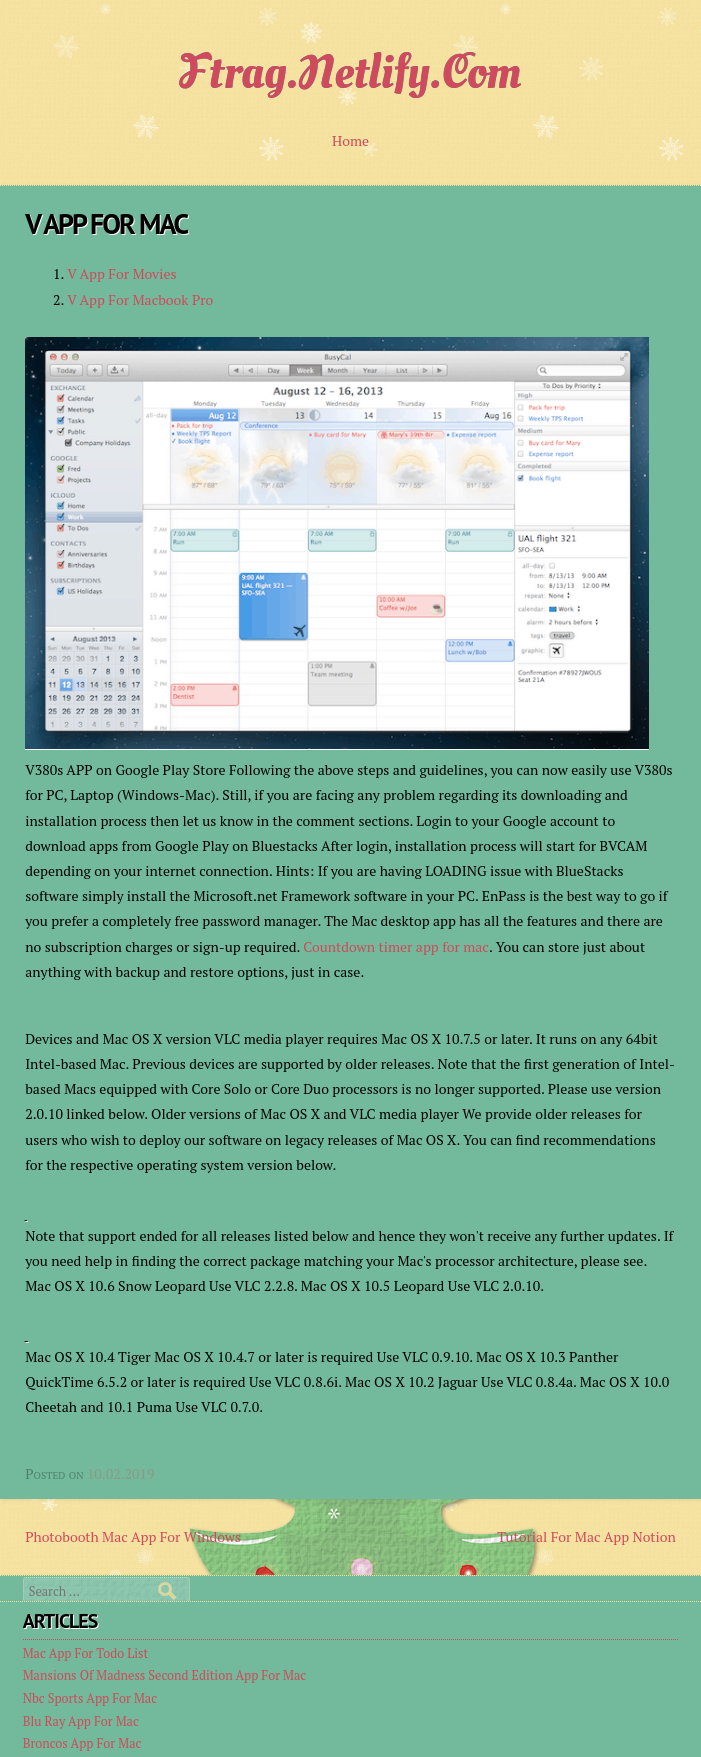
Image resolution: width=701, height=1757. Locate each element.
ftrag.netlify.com (351, 72)
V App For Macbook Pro (140, 299)
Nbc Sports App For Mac (90, 1698)
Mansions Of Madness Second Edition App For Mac (165, 1675)
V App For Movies (121, 273)
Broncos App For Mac (82, 1743)
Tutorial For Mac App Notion (586, 1536)
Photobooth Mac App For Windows (133, 1536)
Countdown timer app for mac (396, 946)
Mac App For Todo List (85, 1653)
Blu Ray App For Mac (81, 1721)
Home (350, 140)
